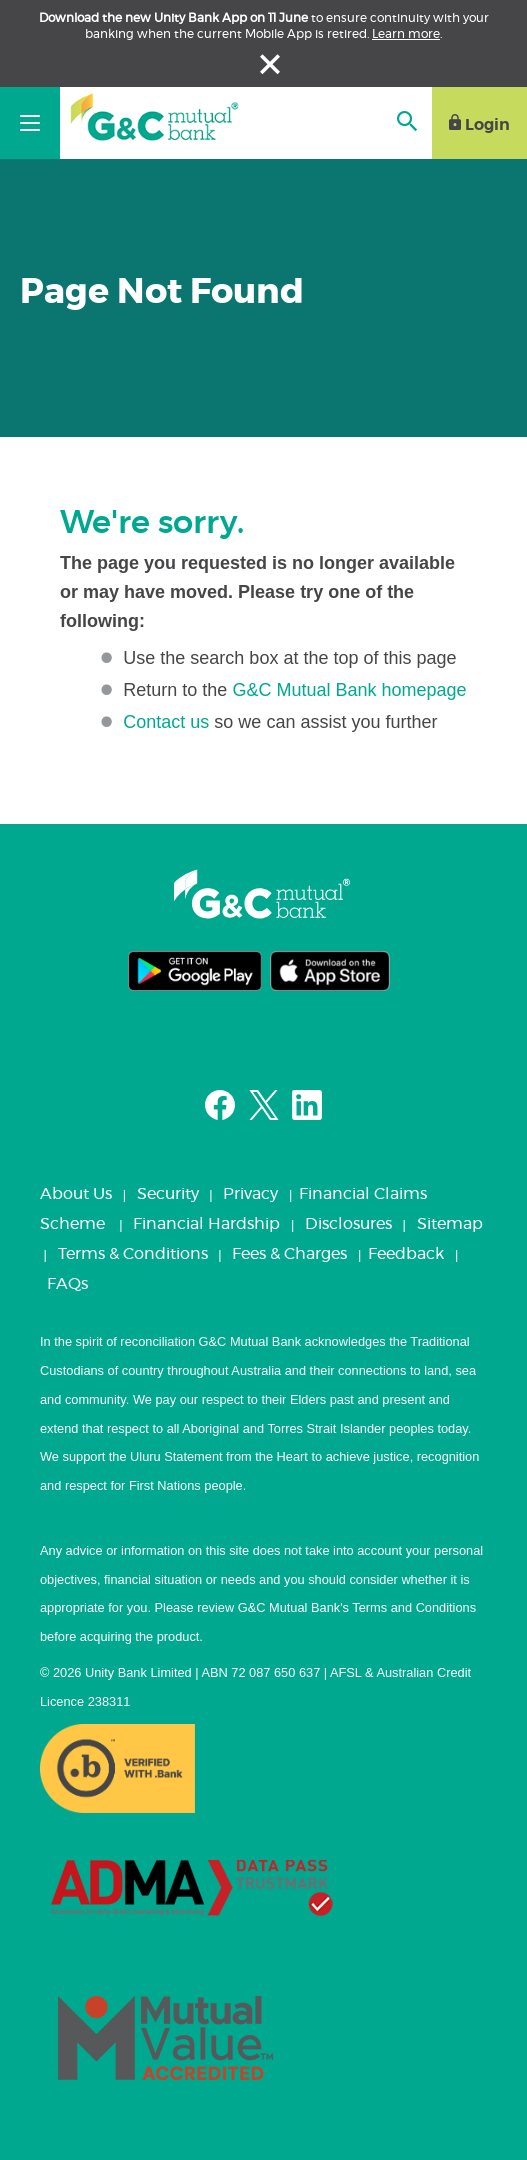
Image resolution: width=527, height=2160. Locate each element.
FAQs (67, 1284)
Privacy (250, 1194)
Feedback (406, 1254)
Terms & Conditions (133, 1254)
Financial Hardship (206, 1224)
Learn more (406, 34)
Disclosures (348, 1224)
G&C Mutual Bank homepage (349, 690)
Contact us (166, 722)
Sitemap (450, 1224)
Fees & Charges (289, 1254)
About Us (76, 1194)
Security (168, 1194)
